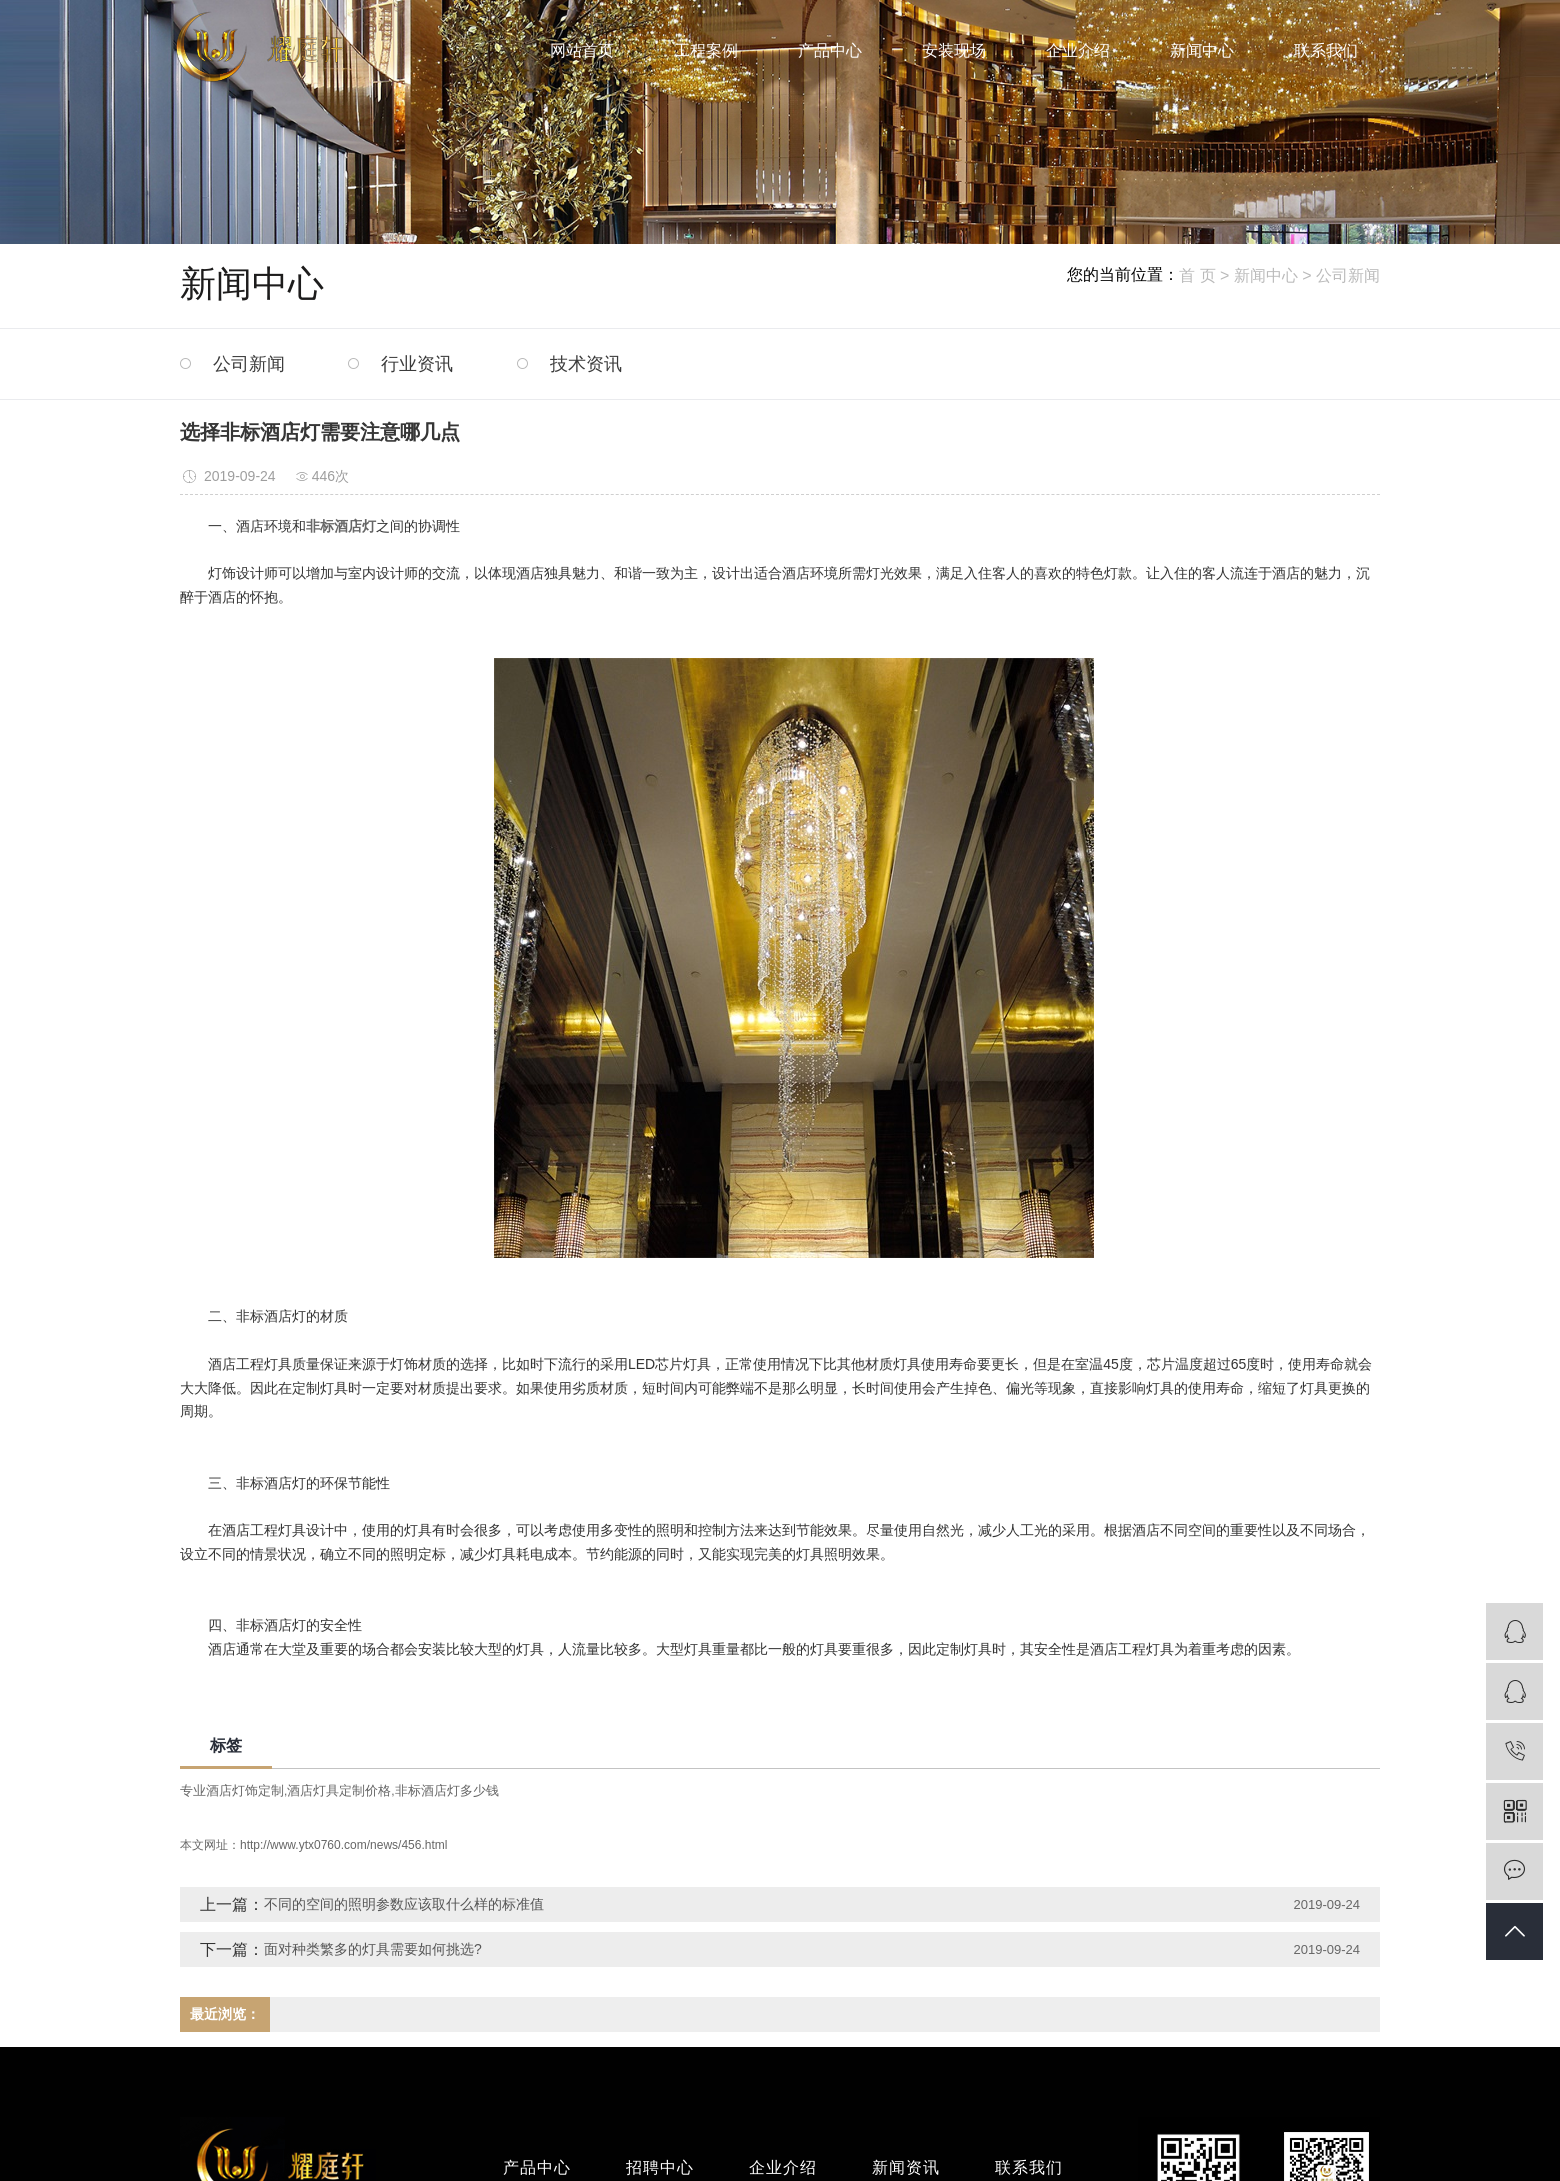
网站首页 (582, 50)
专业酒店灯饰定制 (232, 1790)
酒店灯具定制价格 (339, 1790)
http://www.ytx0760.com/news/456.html (343, 1845)
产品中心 (830, 50)
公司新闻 (1348, 275)
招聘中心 (660, 2167)
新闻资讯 (906, 2167)
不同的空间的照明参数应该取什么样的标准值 (404, 1904)
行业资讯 (417, 364)
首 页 (1197, 275)
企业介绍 (1078, 50)
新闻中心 (1202, 50)
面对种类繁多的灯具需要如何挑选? (373, 1949)
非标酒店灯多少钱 (447, 1790)
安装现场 (954, 50)
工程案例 (706, 50)
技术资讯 (586, 364)
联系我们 (1326, 50)
